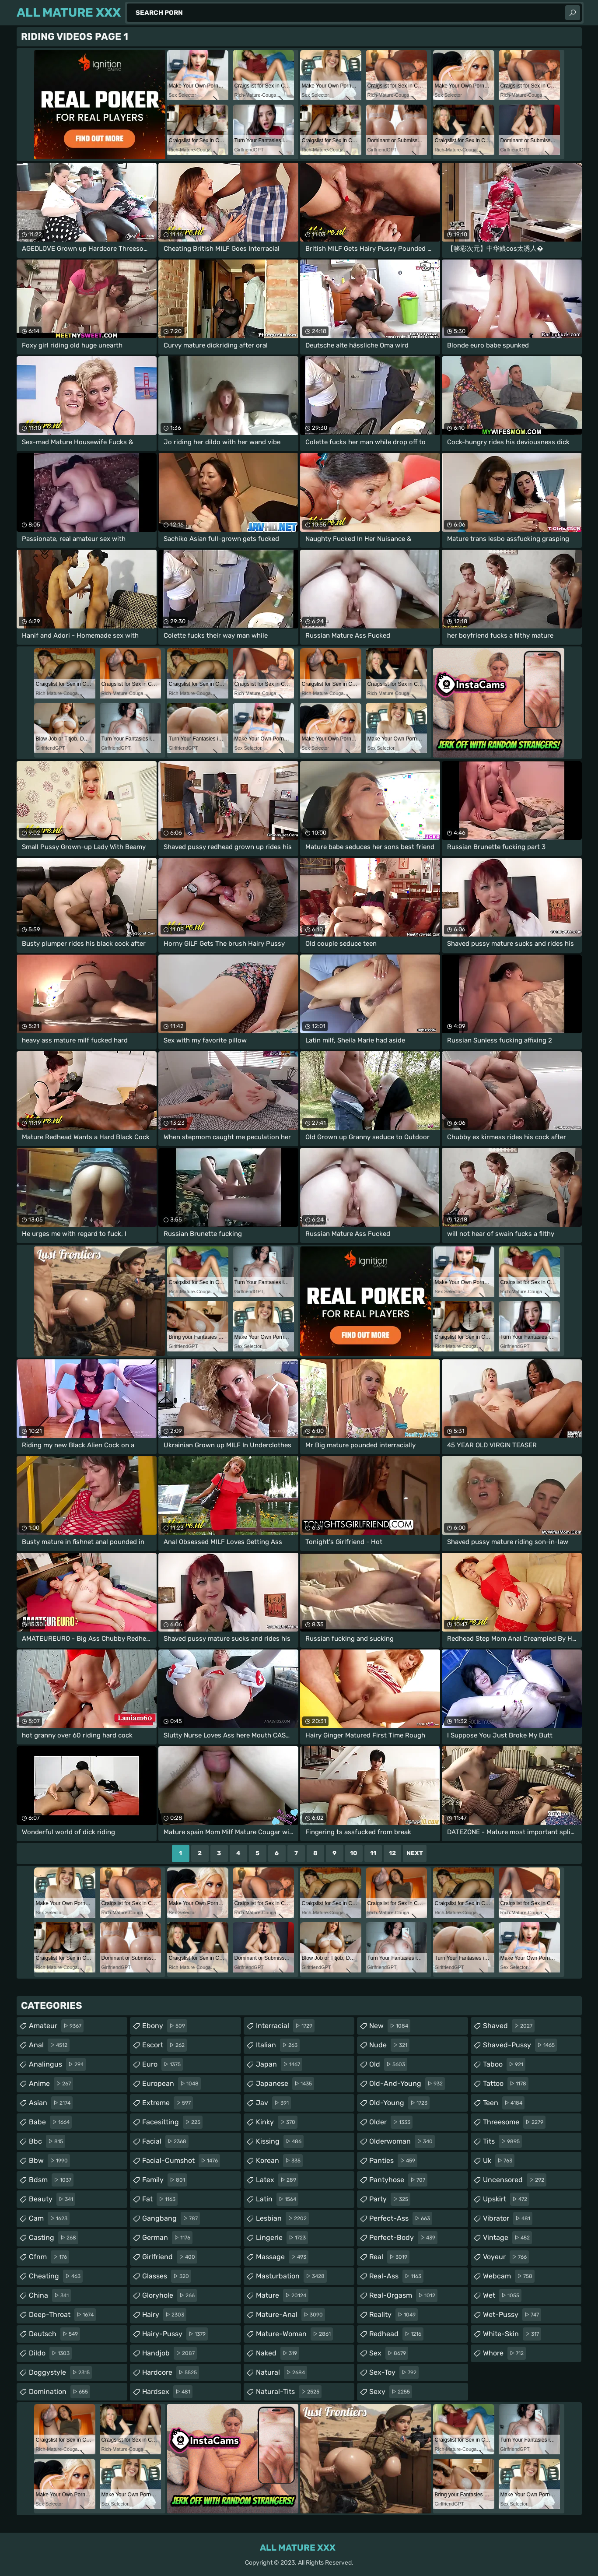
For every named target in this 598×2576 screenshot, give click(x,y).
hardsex (167, 2391)
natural (281, 2372)
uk (498, 2160)
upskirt (506, 2199)
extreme (167, 2102)
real (389, 2257)
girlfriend (169, 2257)
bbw (49, 2160)
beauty (52, 2199)
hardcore (170, 2372)
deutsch (54, 2334)
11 (373, 1853)
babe (50, 2122)
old (388, 2064)
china (50, 2295)
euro (162, 2064)
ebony (164, 2025)
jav (273, 2102)
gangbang (171, 2218)
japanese (285, 2083)
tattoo (505, 2083)
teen (504, 2102)
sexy (390, 2391)
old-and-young (407, 2083)
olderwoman (402, 2141)
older (391, 2122)
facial (165, 2141)
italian (278, 2045)
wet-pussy (512, 2314)
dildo (50, 2353)
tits (502, 2141)
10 (353, 1853)
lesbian (282, 2218)
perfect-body (403, 2237)
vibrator (507, 2218)
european (171, 2083)
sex (388, 2353)
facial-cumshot (181, 2160)
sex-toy (394, 2372)
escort (164, 2045)
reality (393, 2314)
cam (49, 2218)
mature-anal (290, 2314)
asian (51, 2102)
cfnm (49, 2257)
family (164, 2179)
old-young (399, 2102)
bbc (47, 2141)
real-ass (396, 2276)
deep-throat (62, 2314)
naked (277, 2353)
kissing (280, 2141)
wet (502, 2295)
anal (49, 2045)
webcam (509, 2276)
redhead (396, 2334)
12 (392, 1853)
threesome (514, 2122)
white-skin (512, 2334)
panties (393, 2160)
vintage (507, 2237)
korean (279, 2160)
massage (282, 2257)
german (167, 2237)
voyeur (506, 2257)
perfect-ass (400, 2218)
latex (277, 2179)
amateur (56, 2025)
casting (53, 2237)
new (389, 2025)
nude (389, 2045)
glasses (166, 2276)
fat (160, 2199)
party (389, 2199)
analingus (57, 2064)
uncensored (514, 2179)
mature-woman (294, 2334)
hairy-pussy (175, 2334)
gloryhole (169, 2295)
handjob (169, 2353)
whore (504, 2353)
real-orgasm (403, 2295)
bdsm (51, 2179)
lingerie (282, 2237)
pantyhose (398, 2179)
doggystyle (60, 2372)
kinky (276, 2122)
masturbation (291, 2276)
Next (414, 1853)
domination (59, 2391)
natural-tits (289, 2391)
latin (277, 2199)
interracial (285, 2025)
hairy (164, 2314)
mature (282, 2295)
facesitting (172, 2122)
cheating (56, 2276)
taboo (504, 2064)
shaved (509, 2025)
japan (279, 2064)
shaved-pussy (520, 2045)
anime (51, 2083)
